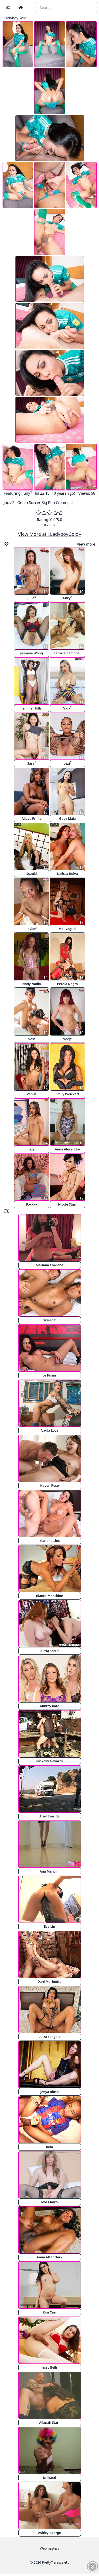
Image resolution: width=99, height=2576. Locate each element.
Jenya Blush (49, 2092)
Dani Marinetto (49, 1981)
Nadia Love (49, 1430)
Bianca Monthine (49, 1595)
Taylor (31, 928)
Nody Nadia (31, 984)
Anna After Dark (49, 2257)
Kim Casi (49, 2312)
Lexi (67, 763)
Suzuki (31, 873)
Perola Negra (67, 984)
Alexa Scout (49, 1651)
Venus (32, 1094)
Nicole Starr (67, 1204)
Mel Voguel (67, 928)
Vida (67, 708)
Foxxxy (31, 1204)
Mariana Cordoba (49, 1265)
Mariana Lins (49, 1540)
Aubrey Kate (49, 1706)
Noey (67, 1038)
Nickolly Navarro (49, 1761)
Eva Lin (49, 1926)
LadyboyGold (15, 18)
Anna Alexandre (67, 1149)
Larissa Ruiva (67, 873)
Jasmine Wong (31, 653)
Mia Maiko (49, 2202)
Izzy (31, 1149)
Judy (27, 493)
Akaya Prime (32, 818)
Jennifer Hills (31, 708)
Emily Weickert (67, 1094)
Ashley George (49, 2532)
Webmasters (49, 2548)
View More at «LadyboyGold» (49, 534)
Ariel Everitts (49, 1816)
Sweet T (49, 1320)
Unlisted (49, 2477)
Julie (31, 597)
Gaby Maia (67, 818)
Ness (31, 1039)
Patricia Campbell (68, 653)
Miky (67, 597)
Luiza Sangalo (50, 2036)
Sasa (31, 763)
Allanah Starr (49, 2422)
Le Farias (49, 1375)
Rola (49, 2147)
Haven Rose (49, 1485)
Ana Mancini (49, 1871)
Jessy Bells (49, 2367)
